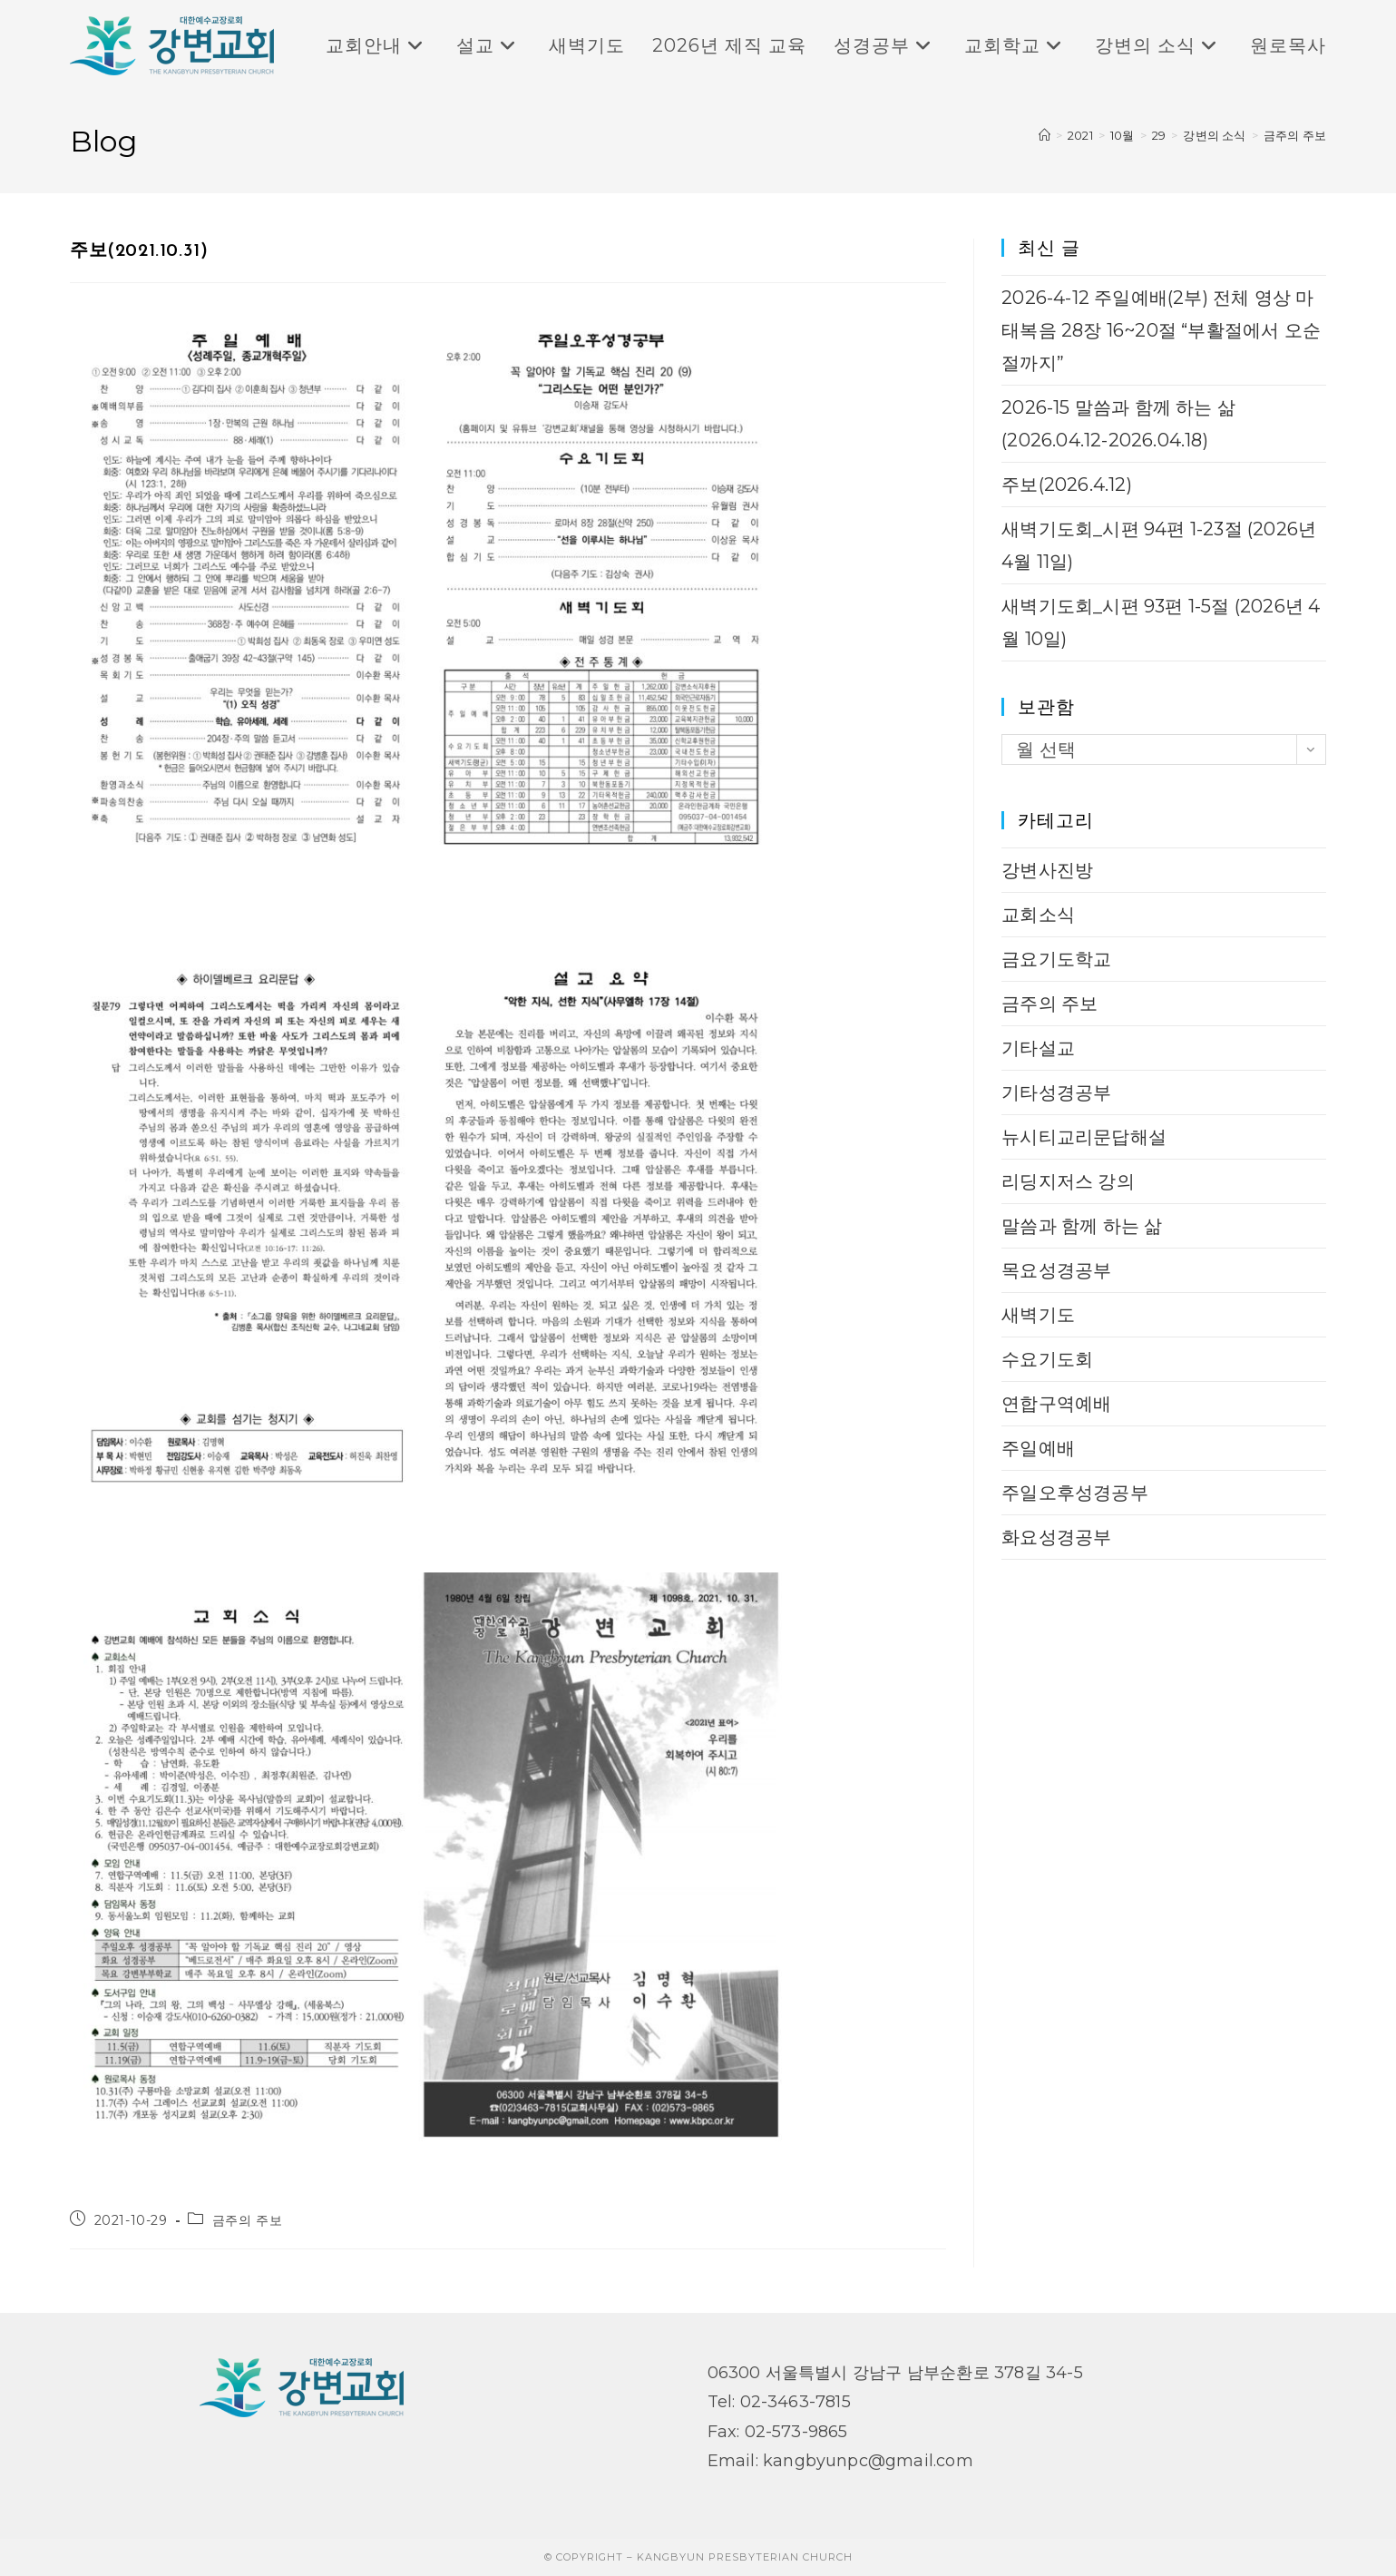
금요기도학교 (1056, 959)
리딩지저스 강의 (1068, 1181)
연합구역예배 (1056, 1404)
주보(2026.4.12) (1066, 484)
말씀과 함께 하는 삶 (1081, 1226)
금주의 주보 (1295, 135)
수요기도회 (1047, 1359)
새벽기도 (1038, 1315)
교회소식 (1038, 915)
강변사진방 (1047, 870)
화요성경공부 (1056, 1537)
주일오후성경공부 (1074, 1492)
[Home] (1044, 135)
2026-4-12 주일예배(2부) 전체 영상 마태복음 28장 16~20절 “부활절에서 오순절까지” (1161, 330)
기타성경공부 (1056, 1092)
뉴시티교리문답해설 (1084, 1137)
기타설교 (1038, 1048)
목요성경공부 (1056, 1270)
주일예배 (1038, 1448)
